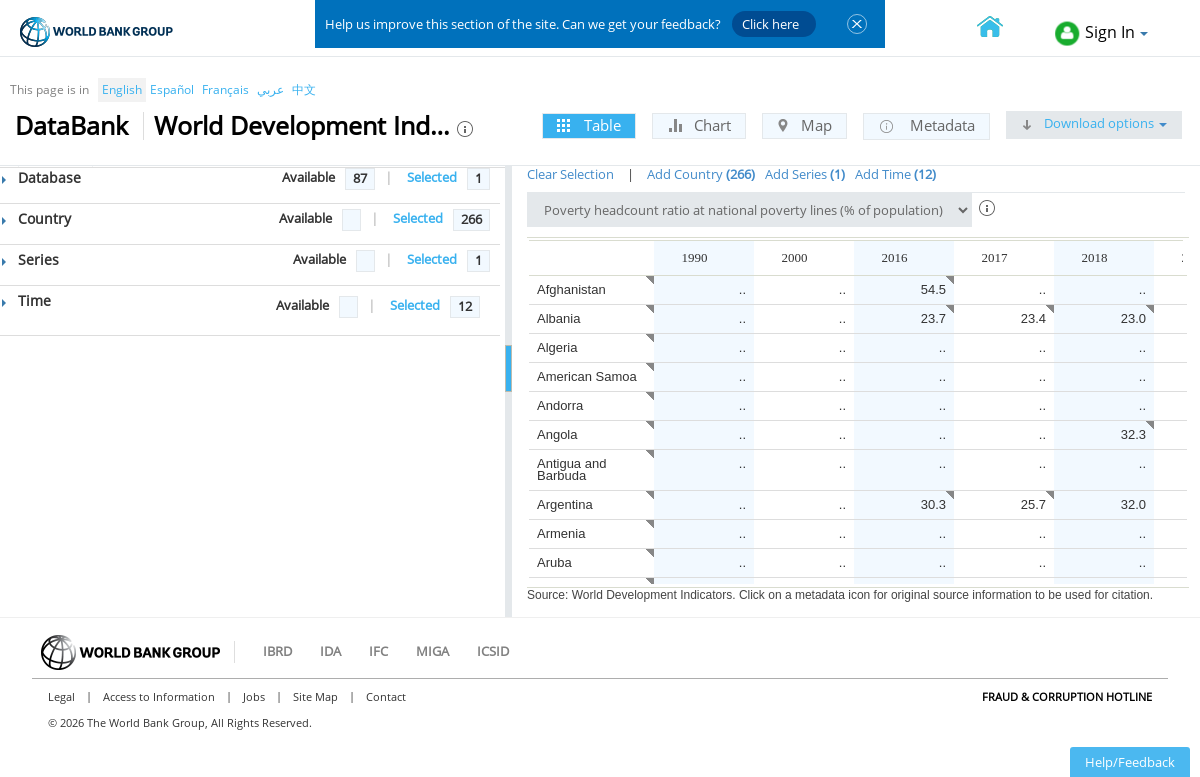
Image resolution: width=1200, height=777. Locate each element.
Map (804, 125)
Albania (558, 318)
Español (172, 89)
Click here (770, 24)
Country (36, 218)
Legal (61, 696)
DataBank (71, 125)
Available (308, 177)
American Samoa (587, 376)
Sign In (1101, 33)
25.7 (1033, 504)
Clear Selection (570, 174)
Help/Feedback (1130, 762)
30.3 (933, 504)
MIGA (432, 651)
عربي (270, 89)
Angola (557, 434)
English (122, 89)
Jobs (254, 696)
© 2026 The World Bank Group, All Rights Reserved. (180, 722)
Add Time (895, 174)
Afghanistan (571, 289)
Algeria (557, 347)
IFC (378, 651)
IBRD (277, 651)
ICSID (493, 651)
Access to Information (159, 696)
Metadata (926, 126)
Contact (386, 696)
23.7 (933, 318)
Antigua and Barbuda (571, 469)
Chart (699, 125)
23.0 (1133, 318)
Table (589, 125)
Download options (1094, 123)
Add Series (805, 174)
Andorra (560, 405)
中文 (304, 89)
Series (30, 259)
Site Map (315, 696)
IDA (330, 651)
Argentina (565, 504)
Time (26, 300)
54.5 (933, 289)
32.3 (1133, 434)
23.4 (1033, 318)
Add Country (701, 174)
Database (41, 177)
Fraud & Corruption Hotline (1067, 696)
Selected (432, 177)
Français (225, 89)
